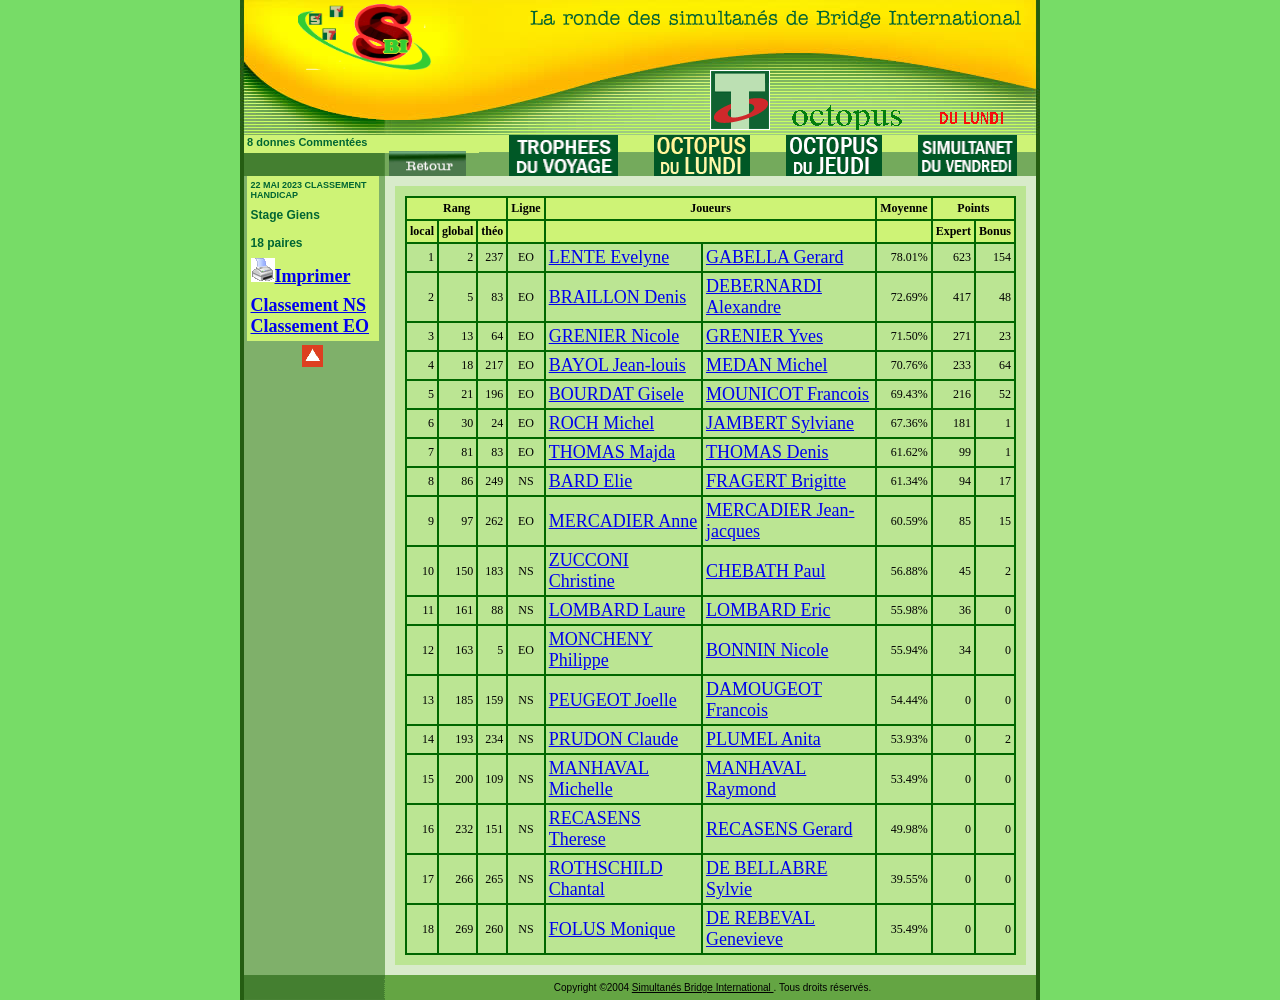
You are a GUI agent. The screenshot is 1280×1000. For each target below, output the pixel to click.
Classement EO (310, 326)
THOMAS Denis (767, 452)
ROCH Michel (602, 423)
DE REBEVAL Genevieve (760, 928)
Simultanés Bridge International (703, 987)
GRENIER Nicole (614, 336)
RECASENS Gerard (779, 829)
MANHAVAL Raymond (756, 778)
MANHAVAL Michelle (599, 778)
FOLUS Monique (612, 929)
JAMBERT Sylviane (780, 423)
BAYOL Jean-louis (617, 365)
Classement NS (309, 305)
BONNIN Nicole (767, 650)
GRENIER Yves (764, 336)
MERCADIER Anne (623, 521)
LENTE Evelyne (609, 257)
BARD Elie (591, 481)
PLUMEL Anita (763, 739)
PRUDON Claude (614, 739)
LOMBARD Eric (768, 610)
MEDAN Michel (766, 365)
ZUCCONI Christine (589, 570)
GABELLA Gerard (774, 257)
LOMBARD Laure (617, 610)
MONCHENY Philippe (601, 649)
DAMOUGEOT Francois (764, 699)
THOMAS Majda (612, 452)
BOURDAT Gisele (616, 394)
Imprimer (301, 276)
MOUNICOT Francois (787, 394)
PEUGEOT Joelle (613, 700)
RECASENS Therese (595, 828)
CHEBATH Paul (766, 571)
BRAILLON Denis (618, 297)
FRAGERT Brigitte (776, 481)
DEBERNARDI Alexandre (764, 296)
